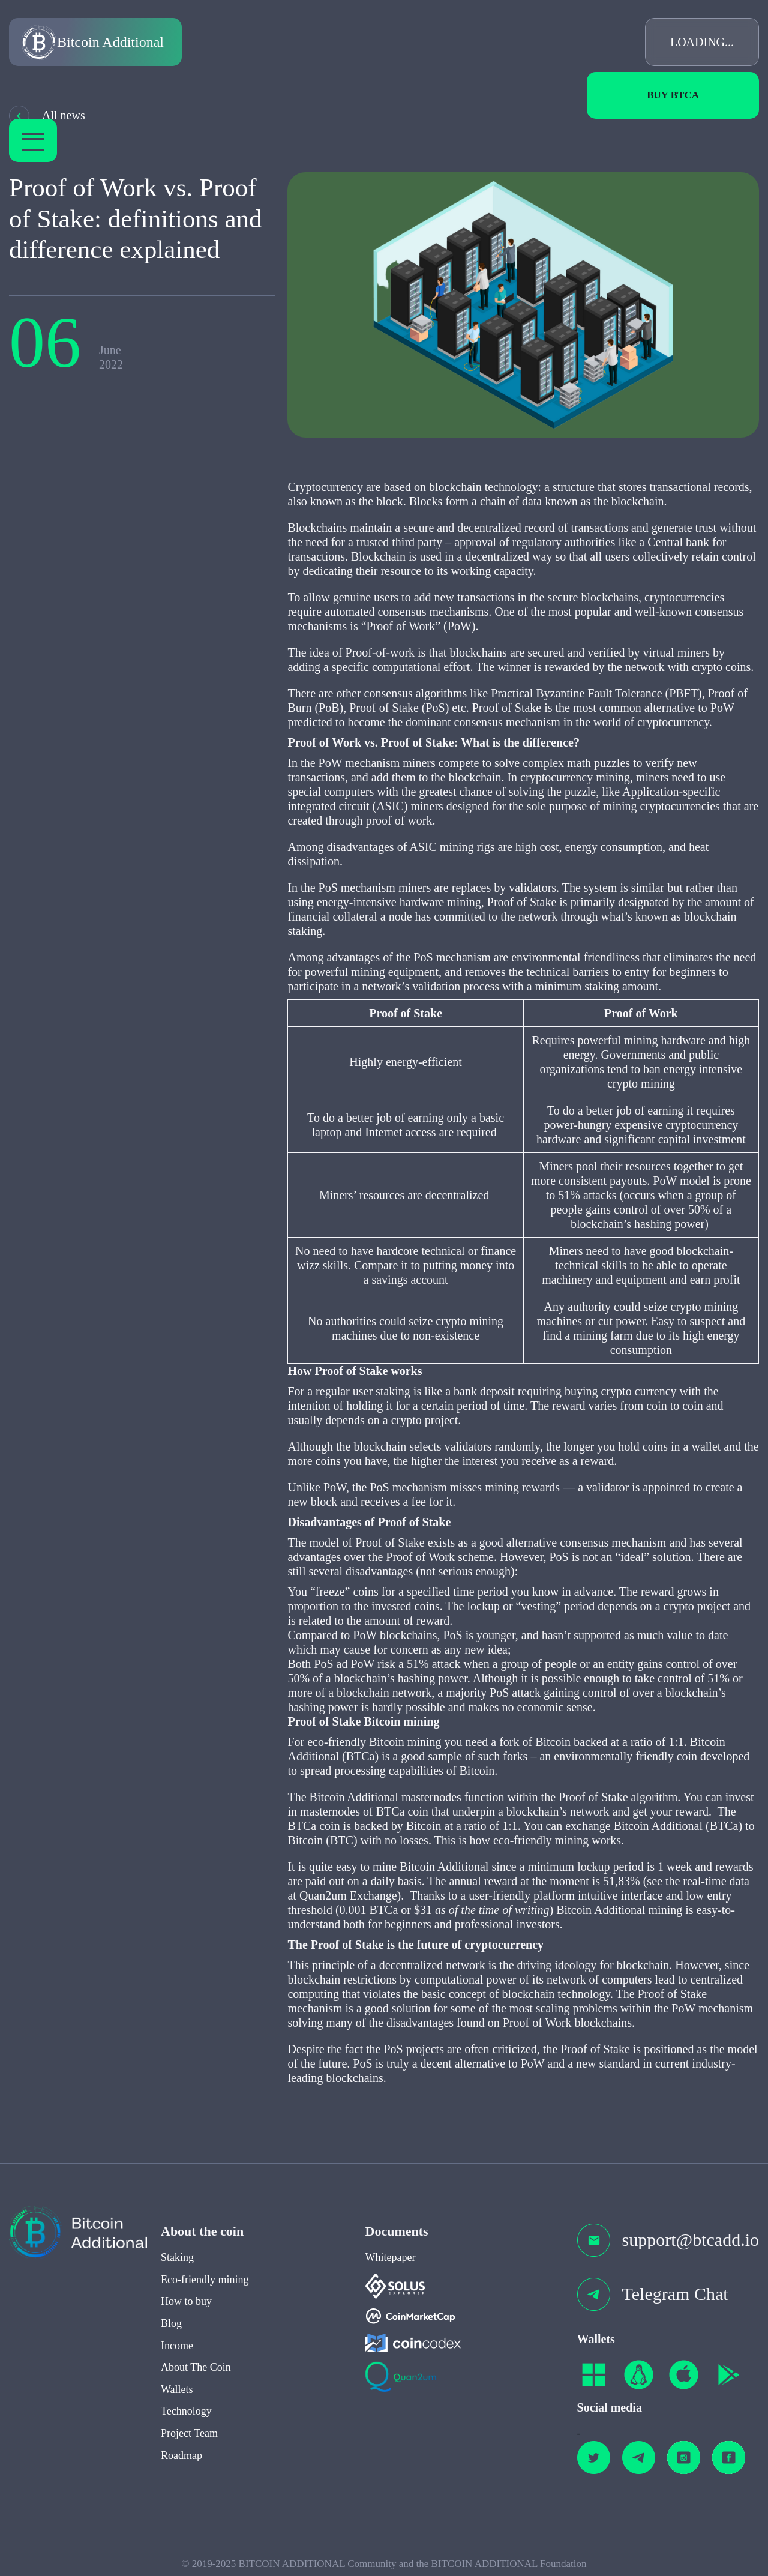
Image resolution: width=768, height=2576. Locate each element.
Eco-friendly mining (204, 2285)
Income (177, 2351)
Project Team (189, 2439)
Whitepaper (390, 2263)
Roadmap (181, 2461)
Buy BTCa (673, 95)
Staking (177, 2263)
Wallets (177, 2395)
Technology (186, 2417)
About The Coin (196, 2373)
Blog (171, 2329)
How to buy (186, 2307)
